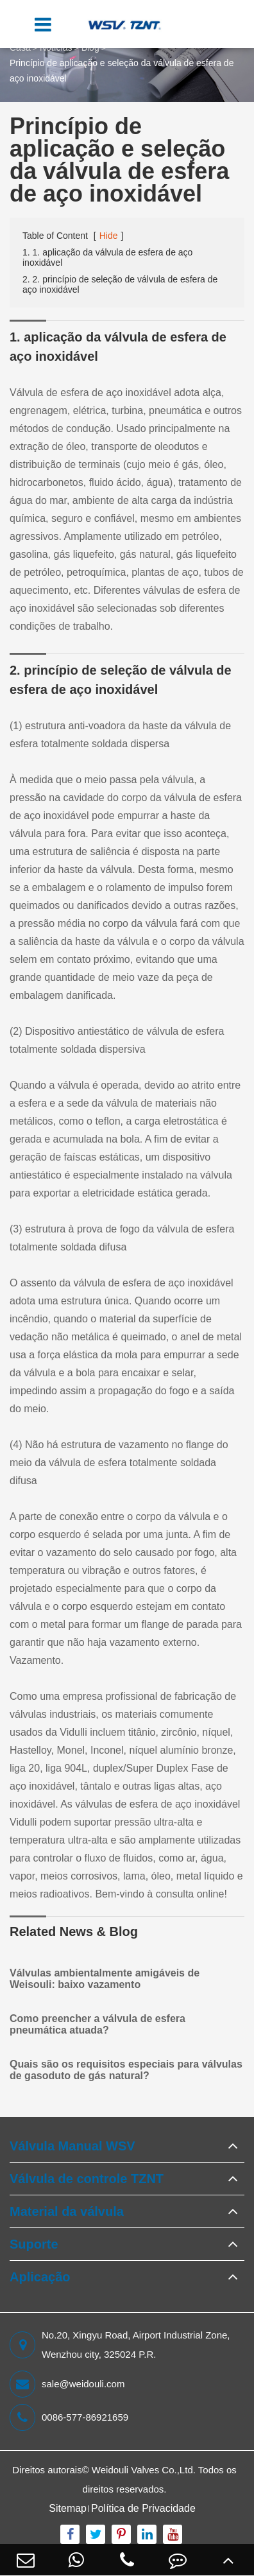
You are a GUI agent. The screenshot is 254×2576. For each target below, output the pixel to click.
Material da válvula (67, 2211)
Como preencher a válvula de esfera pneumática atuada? (97, 2024)
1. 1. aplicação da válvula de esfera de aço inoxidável (107, 257)
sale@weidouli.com (67, 2384)
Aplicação (40, 2277)
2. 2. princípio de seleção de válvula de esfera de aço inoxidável (119, 284)
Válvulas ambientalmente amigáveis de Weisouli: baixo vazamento (104, 1978)
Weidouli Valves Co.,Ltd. (144, 2469)
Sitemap (68, 2508)
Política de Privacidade (143, 2508)
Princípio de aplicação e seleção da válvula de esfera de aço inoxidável (121, 70)
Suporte (34, 2244)
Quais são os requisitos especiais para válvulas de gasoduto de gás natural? (126, 2070)
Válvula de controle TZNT (87, 2179)
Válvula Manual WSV (72, 2146)
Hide (108, 235)
